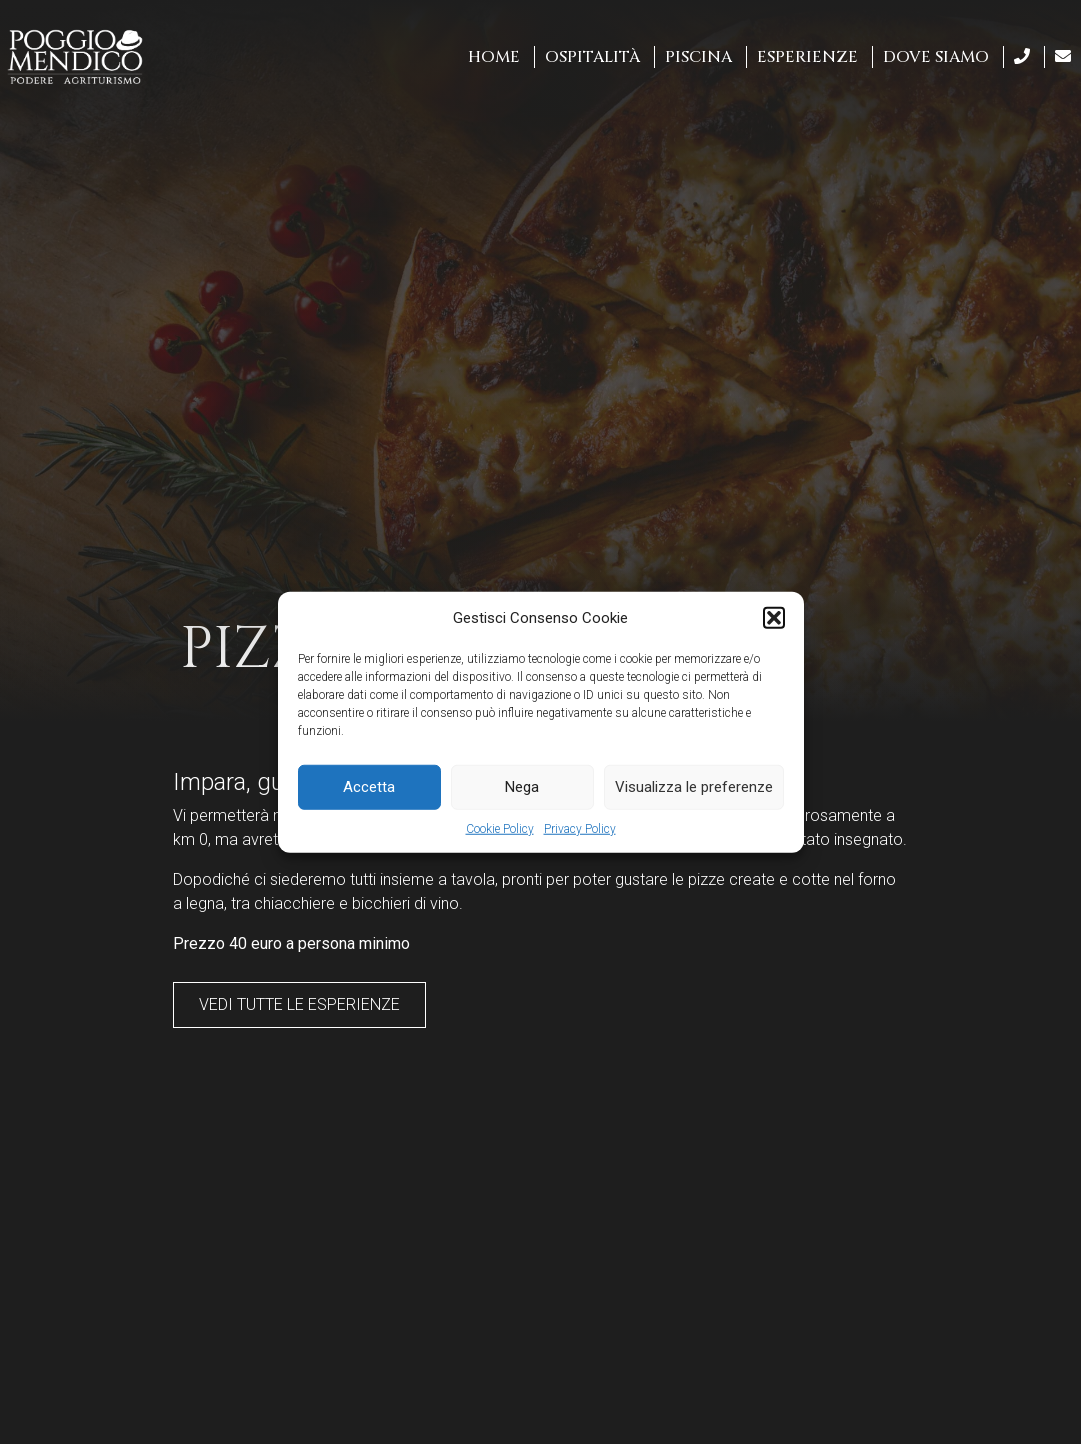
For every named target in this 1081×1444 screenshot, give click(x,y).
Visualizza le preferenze (694, 787)
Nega (522, 787)
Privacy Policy (580, 828)
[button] (774, 618)
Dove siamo (936, 57)
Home (494, 57)
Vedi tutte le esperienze (299, 1004)
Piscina (698, 57)
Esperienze (807, 57)
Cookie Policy (500, 828)
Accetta (369, 787)
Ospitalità (592, 57)
